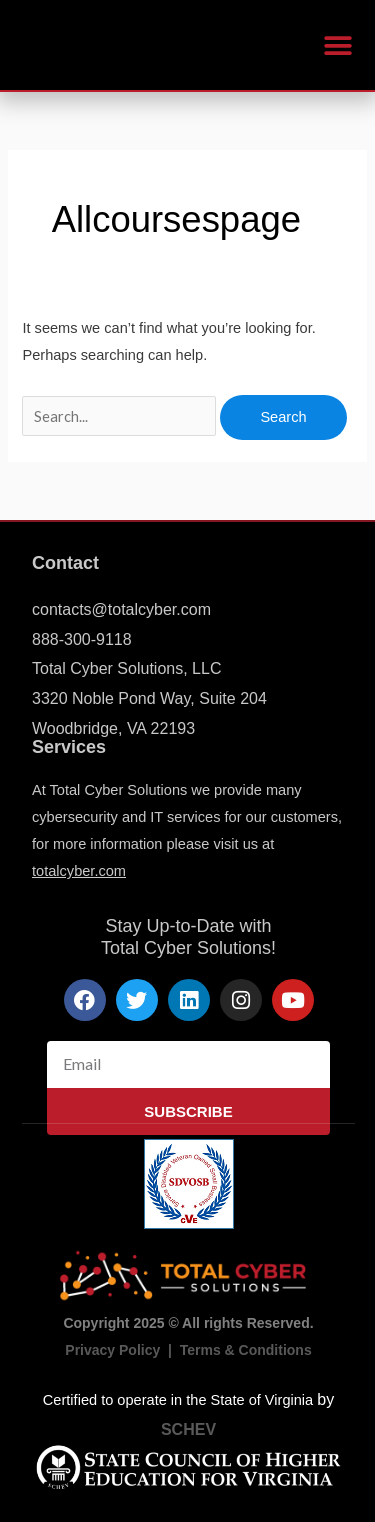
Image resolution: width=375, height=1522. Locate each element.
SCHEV (188, 1429)
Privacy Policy (112, 1350)
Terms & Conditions (246, 1350)
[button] (337, 45)
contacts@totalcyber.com (121, 609)
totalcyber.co (73, 871)
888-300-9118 (82, 639)
